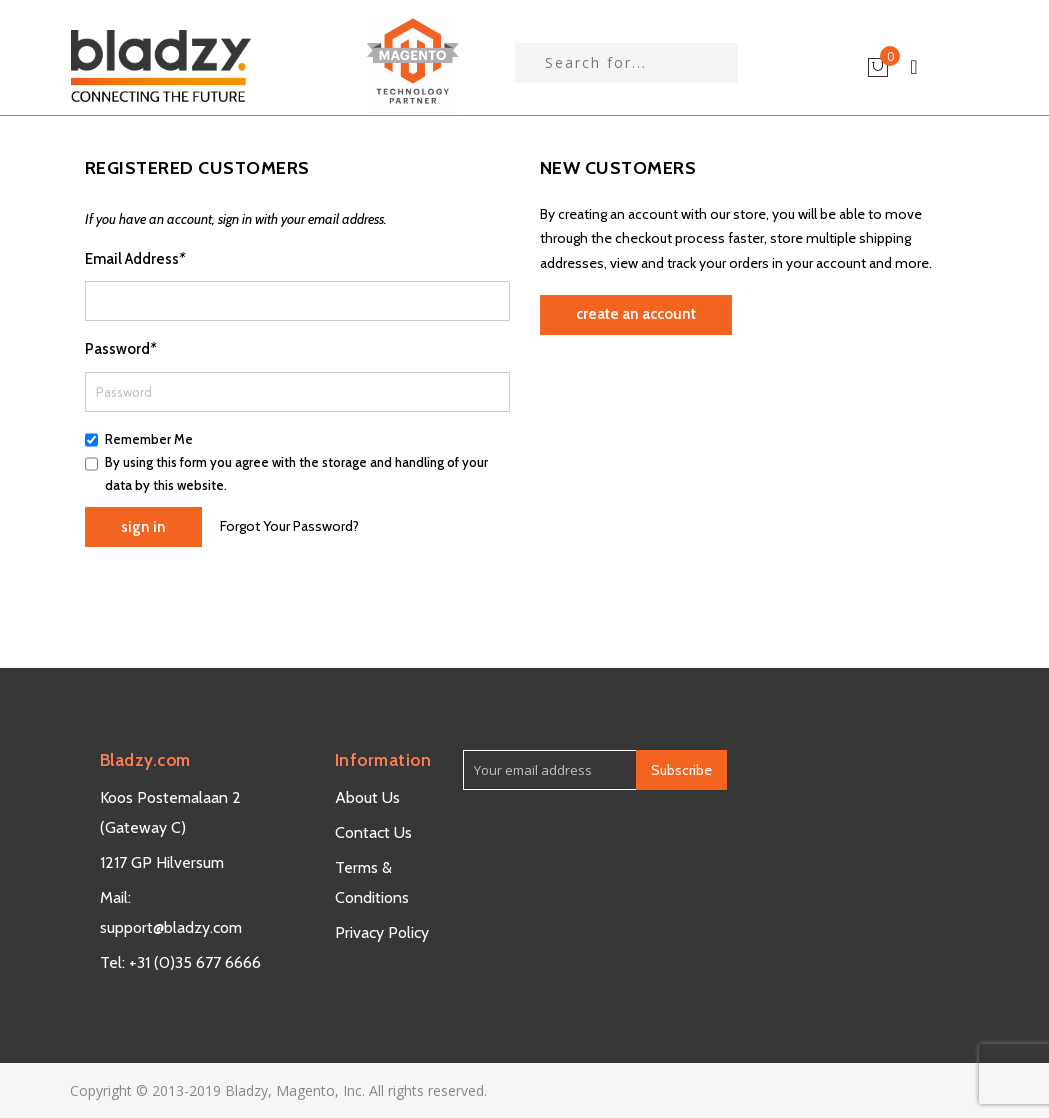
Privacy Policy (382, 932)
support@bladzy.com (171, 927)
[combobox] (626, 63)
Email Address (135, 259)
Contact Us (373, 832)
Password (120, 349)
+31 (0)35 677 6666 (195, 962)
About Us (367, 797)
